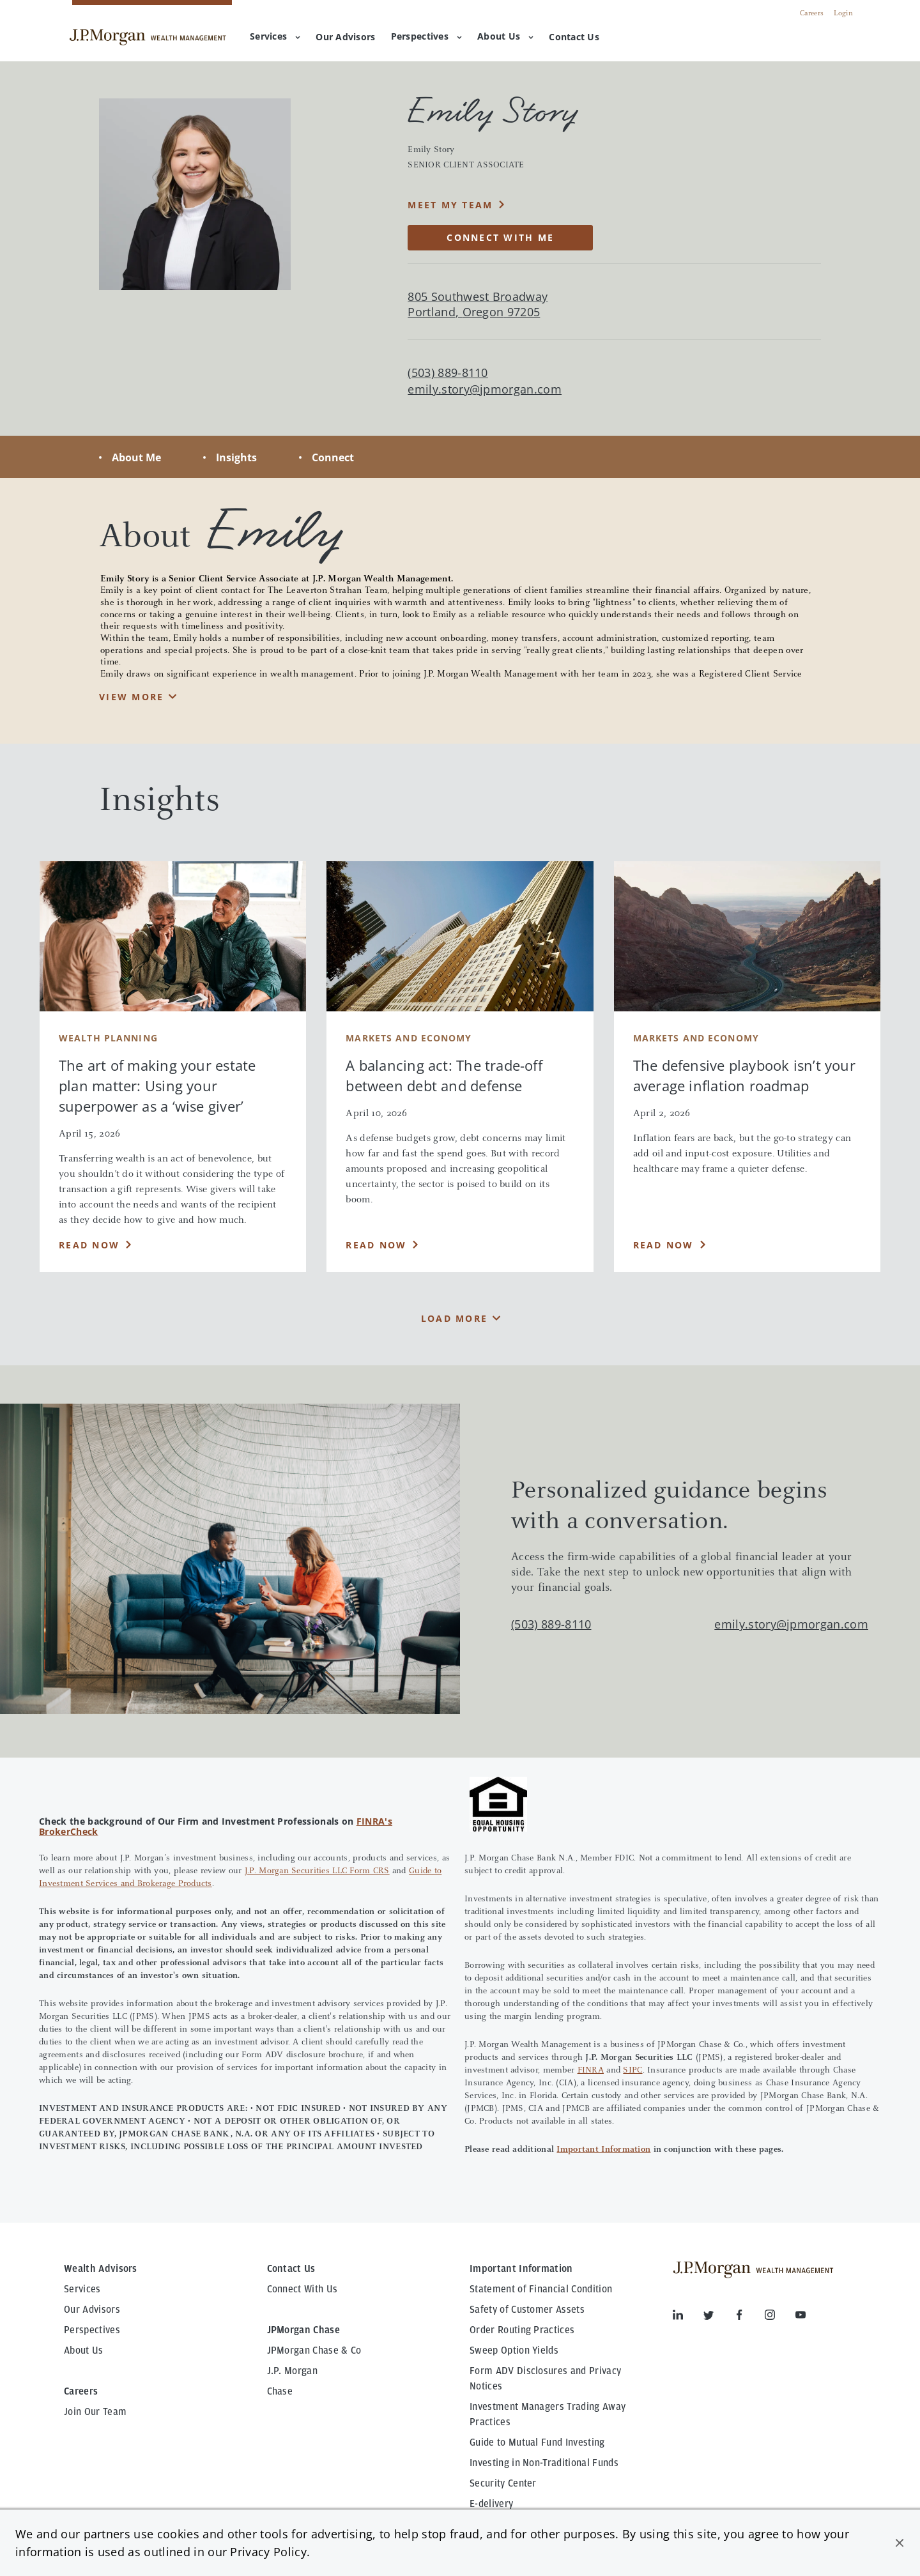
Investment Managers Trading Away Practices (547, 2414)
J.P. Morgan (292, 2371)
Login (843, 13)
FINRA (591, 2070)
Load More (454, 1318)
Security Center (503, 2483)
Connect (333, 457)
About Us (505, 36)
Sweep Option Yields (514, 2350)
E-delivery (491, 2504)
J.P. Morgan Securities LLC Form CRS (317, 1871)
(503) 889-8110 (551, 1624)
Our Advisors (92, 2309)
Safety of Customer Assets (527, 2309)
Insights (236, 457)
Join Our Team (95, 2412)
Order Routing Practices (522, 2330)
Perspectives (426, 36)
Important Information (603, 2149)
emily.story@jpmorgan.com (485, 389)
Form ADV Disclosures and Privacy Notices (545, 2378)
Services (275, 36)
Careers (812, 13)
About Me (136, 457)
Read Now (89, 1245)
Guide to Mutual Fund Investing (537, 2442)
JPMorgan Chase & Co (314, 2350)
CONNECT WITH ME (500, 237)
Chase (280, 2391)
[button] (899, 2543)
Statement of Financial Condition (541, 2289)
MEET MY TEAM (450, 205)
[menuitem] (345, 38)
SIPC (632, 2070)
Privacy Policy (268, 2551)
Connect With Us (302, 2289)
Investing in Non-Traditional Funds (544, 2463)
